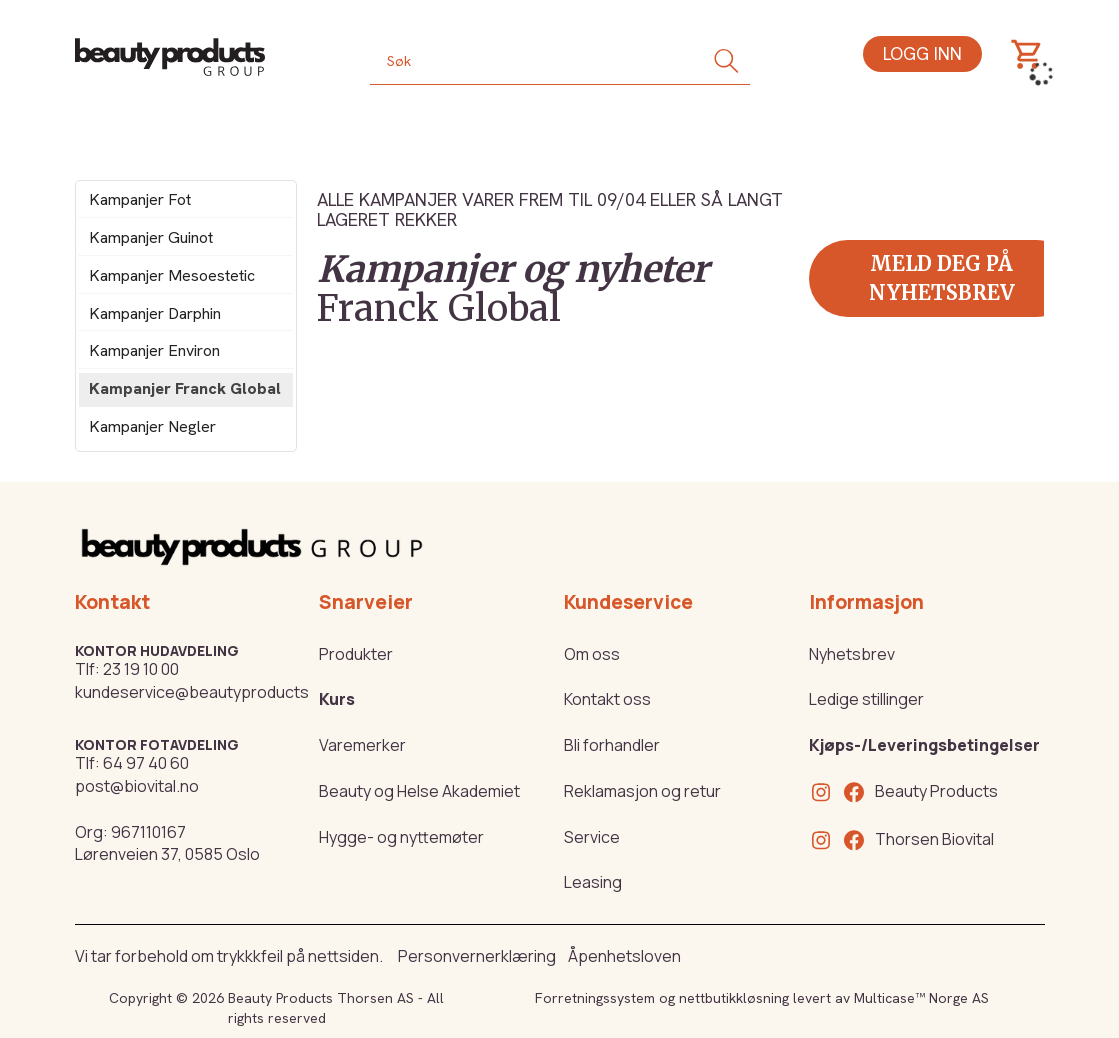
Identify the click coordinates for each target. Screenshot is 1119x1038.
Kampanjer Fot (140, 199)
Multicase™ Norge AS (921, 998)
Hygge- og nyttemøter (401, 837)
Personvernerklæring (477, 956)
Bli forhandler (612, 745)
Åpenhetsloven (624, 956)
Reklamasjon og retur (642, 791)
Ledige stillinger (866, 699)
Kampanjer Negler (152, 426)
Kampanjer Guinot (151, 237)
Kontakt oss (607, 699)
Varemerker (362, 745)
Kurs (337, 699)
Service (592, 837)
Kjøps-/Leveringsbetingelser (924, 745)
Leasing (593, 882)
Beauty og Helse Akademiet (419, 791)
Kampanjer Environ (154, 350)
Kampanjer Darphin (155, 313)
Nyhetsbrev (852, 654)
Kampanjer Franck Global (185, 388)
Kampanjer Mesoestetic (172, 275)
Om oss (592, 654)
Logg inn (922, 53)
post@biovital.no (137, 786)
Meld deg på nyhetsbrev (942, 278)
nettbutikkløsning (734, 998)
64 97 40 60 (146, 763)
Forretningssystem (595, 998)
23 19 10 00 (141, 669)
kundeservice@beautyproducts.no (203, 692)
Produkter (356, 654)
